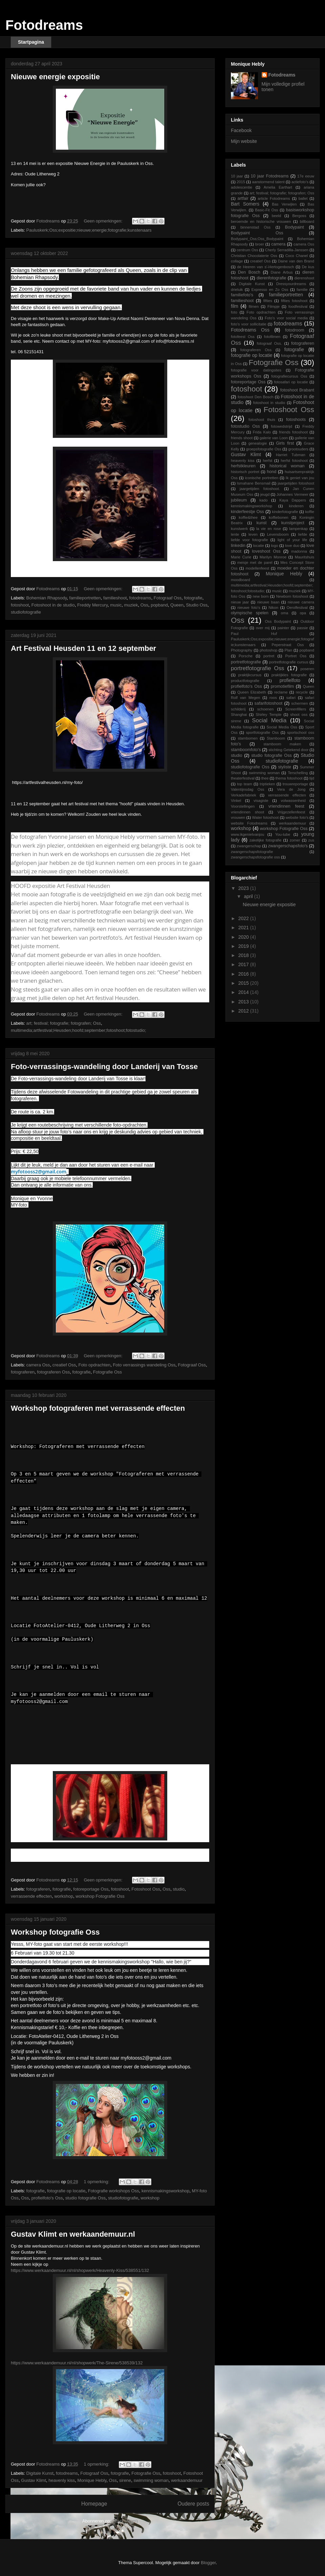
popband (159, 605)
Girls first (285, 443)
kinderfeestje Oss (247, 511)
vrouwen (238, 817)
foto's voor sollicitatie (248, 324)
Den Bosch (249, 272)
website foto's (296, 817)
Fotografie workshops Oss (113, 2190)
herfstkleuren (243, 466)
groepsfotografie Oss (263, 449)
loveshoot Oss (266, 551)
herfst (267, 461)
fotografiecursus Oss (289, 376)
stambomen (247, 738)
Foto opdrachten (94, 1364)
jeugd (264, 494)
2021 (244, 927)
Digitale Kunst (39, 2473)
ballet (303, 198)
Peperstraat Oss (288, 645)
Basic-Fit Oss (266, 210)
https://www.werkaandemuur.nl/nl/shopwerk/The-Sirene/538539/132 (77, 2362)
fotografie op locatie (66, 2190)
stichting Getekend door (288, 750)
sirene (125, 2480)
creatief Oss (64, 1364)
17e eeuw (305, 176)
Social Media (269, 720)
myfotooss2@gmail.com (38, 1171)
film (234, 306)
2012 (244, 1011)
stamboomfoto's (246, 749)
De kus (308, 267)
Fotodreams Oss (250, 330)
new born (261, 596)
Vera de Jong (291, 789)
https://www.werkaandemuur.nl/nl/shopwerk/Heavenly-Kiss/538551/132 (80, 2270)
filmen (253, 306)
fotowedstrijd (281, 426)
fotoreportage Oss (90, 1889)
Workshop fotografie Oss (55, 1932)
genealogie (257, 443)
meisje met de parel (255, 562)
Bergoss (299, 216)
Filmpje (273, 306)
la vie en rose (268, 529)
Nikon (273, 607)
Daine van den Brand (296, 261)
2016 (244, 974)
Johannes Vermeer (292, 494)
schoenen (265, 709)
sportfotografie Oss (262, 732)
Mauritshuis (304, 557)
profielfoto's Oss (47, 2197)
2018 (244, 955)
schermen (299, 703)
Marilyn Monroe (273, 557)
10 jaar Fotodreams (270, 176)
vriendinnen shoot (247, 812)
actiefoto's (299, 182)
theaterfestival (243, 778)
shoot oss (298, 714)
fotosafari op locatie (291, 382)
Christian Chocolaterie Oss (254, 256)
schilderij (238, 709)
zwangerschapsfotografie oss (255, 857)
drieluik (237, 290)
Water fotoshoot (265, 817)
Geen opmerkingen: (104, 220)
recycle (302, 692)
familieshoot (115, 597)
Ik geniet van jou (300, 478)
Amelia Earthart (278, 187)
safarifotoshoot (269, 703)
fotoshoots (296, 419)
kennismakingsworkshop (166, 2190)
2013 (244, 1001)
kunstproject (292, 522)
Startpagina (31, 42)
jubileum (239, 500)
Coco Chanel (296, 256)
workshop (63, 1896)
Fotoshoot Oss (145, 1889)
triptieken (267, 784)
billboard (307, 221)
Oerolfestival (297, 607)
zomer (294, 840)
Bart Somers (245, 204)
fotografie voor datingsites (256, 370)
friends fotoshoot (293, 432)
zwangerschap (249, 846)
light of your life (292, 540)
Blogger (208, 2562)
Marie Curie (241, 557)
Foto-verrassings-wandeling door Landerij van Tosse (104, 1066)
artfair (242, 198)
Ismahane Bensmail (253, 483)
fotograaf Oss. (269, 343)
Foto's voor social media (286, 318)
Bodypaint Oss (257, 233)
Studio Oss (197, 605)
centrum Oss (247, 250)
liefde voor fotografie (249, 540)
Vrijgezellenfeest (291, 812)
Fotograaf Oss (167, 597)
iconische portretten (262, 478)
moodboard (240, 580)
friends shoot (242, 438)
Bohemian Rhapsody (46, 597)
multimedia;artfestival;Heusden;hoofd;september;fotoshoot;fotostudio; (78, 1030)
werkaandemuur (186, 2480)
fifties (267, 301)
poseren (307, 669)
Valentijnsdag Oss (247, 789)
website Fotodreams (249, 823)
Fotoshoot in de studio (53, 605)
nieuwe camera (301, 602)
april (249, 896)
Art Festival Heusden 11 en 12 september (83, 648)
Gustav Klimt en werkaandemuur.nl (73, 2234)
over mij (263, 628)
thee (265, 778)
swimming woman (151, 2480)
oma (284, 613)
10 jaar (237, 176)
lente (235, 534)
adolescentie (241, 187)
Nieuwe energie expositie (55, 76)
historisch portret (245, 472)
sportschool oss (300, 732)
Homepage (94, 2504)
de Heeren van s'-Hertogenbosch (265, 267)
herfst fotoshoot (294, 461)
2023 (244, 888)
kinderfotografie (285, 512)
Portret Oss (295, 656)
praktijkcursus (249, 675)
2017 (244, 964)
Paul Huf (254, 634)
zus (311, 840)
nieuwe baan (268, 602)
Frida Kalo (262, 432)
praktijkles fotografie (289, 675)
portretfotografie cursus (288, 662)
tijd (311, 778)
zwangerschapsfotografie (252, 852)
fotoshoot (20, 605)
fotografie (193, 597)
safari (291, 698)
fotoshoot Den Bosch (256, 397)
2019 (244, 946)
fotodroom (294, 330)
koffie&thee (248, 517)
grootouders (298, 449)
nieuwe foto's (248, 607)
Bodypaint (294, 227)
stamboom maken (282, 744)
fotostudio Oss (245, 426)
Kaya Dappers (292, 500)
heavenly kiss (61, 2480)
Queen (176, 605)
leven (253, 534)
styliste (284, 767)
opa (303, 613)
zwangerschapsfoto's (288, 846)
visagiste (261, 801)
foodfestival (298, 306)
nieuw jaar (240, 602)
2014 (244, 992)
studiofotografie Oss (250, 767)
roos (273, 698)
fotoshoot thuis (261, 420)
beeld (276, 216)
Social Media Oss (281, 727)
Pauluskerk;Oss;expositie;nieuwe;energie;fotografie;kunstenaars (89, 230)
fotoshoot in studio (269, 403)
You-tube (282, 834)
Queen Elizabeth (251, 692)
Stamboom (276, 738)
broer (259, 244)
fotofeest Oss (243, 337)
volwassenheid (293, 801)
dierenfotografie (271, 278)
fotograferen (23, 1372)
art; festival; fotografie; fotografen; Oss (63, 1023)
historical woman (286, 466)
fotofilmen (272, 337)
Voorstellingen (243, 806)
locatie (258, 546)
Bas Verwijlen (284, 204)
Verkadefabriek (243, 795)
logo (274, 546)
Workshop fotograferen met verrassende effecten (98, 1408)
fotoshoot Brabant (297, 390)
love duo (292, 546)
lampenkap (298, 529)
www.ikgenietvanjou (247, 834)
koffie (309, 512)
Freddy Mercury (92, 605)
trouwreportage (295, 784)
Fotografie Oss (107, 1372)
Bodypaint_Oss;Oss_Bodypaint (257, 239)
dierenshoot (304, 278)
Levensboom (278, 534)
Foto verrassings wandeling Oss (144, 1364)
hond (271, 471)
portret (268, 656)
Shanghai (239, 714)
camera (278, 244)
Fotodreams (282, 75)
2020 (244, 937)
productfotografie (245, 681)
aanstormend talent (268, 182)
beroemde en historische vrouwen (261, 221)
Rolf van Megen (245, 698)
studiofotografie (26, 612)
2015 (241, 182)
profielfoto (290, 680)
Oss (144, 605)
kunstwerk (239, 529)
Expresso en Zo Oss (269, 290)
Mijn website (244, 141)
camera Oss (38, 1364)
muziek (131, 605)
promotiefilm (282, 686)
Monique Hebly (92, 2480)
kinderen (296, 506)
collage (237, 261)
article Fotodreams (274, 198)
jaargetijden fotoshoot (296, 483)
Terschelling (298, 773)
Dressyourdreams (291, 284)
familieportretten (85, 597)
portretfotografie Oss (257, 668)
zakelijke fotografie (266, 840)
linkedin (238, 545)
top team (244, 784)
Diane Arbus (282, 272)
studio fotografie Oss (85, 2197)
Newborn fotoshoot (292, 596)
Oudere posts (193, 2504)
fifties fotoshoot (294, 301)
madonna (299, 551)
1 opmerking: (97, 2181)
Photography (241, 650)
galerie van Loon (274, 438)
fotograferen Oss (53, 1372)
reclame (281, 692)
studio (179, 1889)
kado (263, 500)
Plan (288, 650)
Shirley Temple (268, 714)
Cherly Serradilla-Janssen (286, 250)
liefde (302, 534)
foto (234, 312)
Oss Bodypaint (278, 621)
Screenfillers (295, 709)
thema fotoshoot (288, 778)
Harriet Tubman (290, 455)
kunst (262, 522)
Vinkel (236, 801)
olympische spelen (249, 613)
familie (302, 290)
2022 (244, 918)
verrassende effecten (31, 1896)
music (116, 605)
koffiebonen (278, 517)
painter (283, 628)
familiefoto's (242, 295)
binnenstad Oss (255, 227)
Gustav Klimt (33, 2480)
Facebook (241, 130)
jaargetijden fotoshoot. (260, 489)
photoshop (268, 650)
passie (302, 628)
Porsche (246, 656)
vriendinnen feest (286, 806)
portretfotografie (246, 662)
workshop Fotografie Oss (100, 1896)
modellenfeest (257, 568)
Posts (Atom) (125, 2521)
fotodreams (140, 597)
